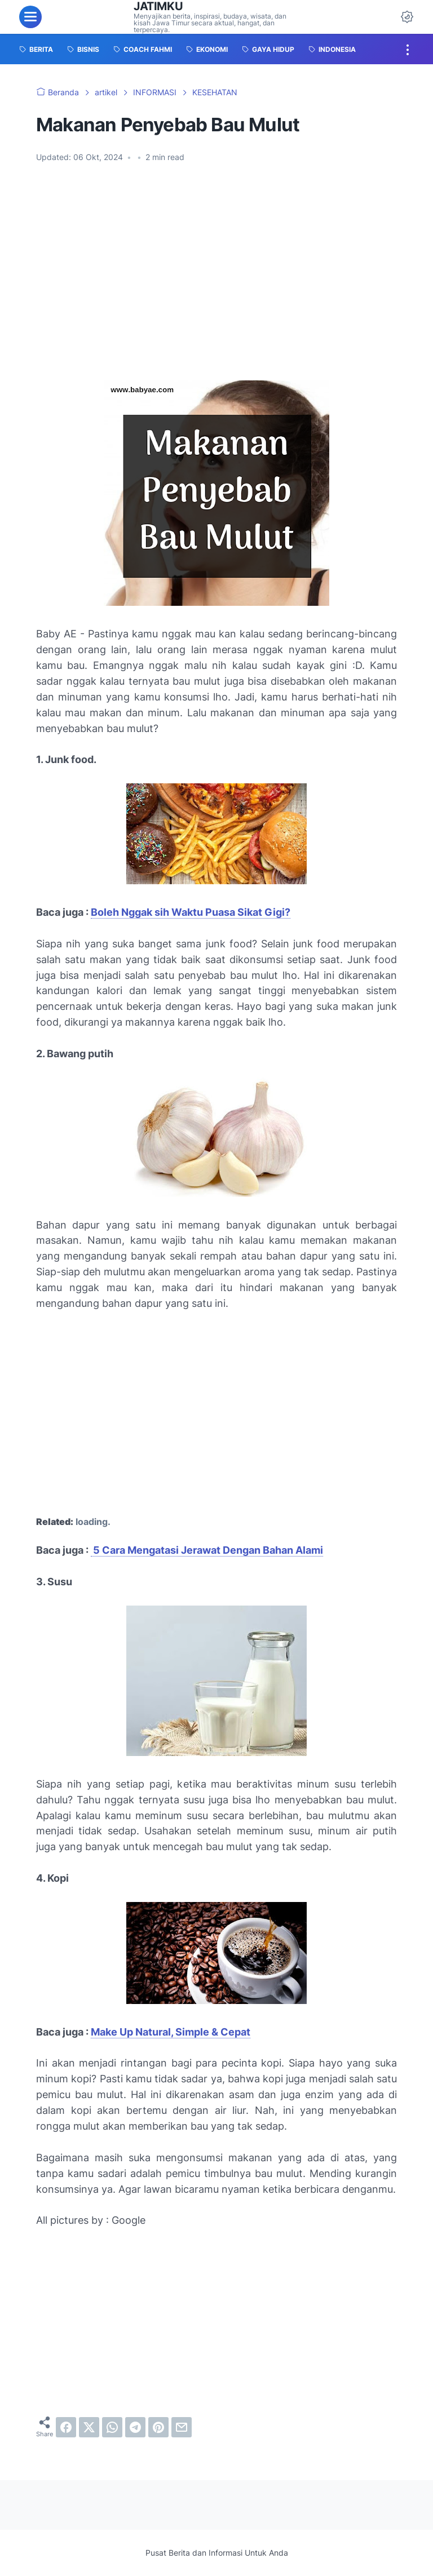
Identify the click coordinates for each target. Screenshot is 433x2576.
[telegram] (135, 2427)
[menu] (30, 17)
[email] (181, 2427)
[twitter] (89, 2427)
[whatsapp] (112, 2427)
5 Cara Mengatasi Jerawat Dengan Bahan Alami (207, 1550)
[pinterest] (158, 2427)
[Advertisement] (216, 286)
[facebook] (66, 2427)
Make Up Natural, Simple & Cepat (170, 2032)
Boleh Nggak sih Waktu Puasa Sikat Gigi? (190, 912)
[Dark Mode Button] (407, 17)
